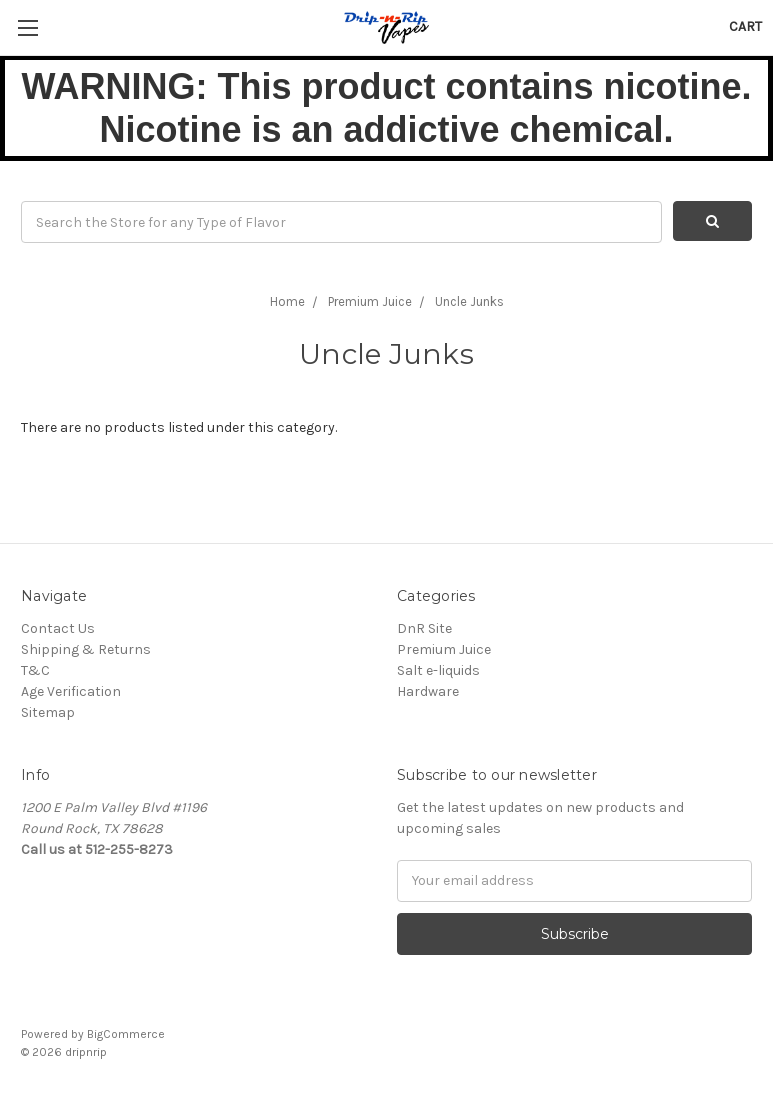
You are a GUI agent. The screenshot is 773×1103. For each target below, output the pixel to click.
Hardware (428, 691)
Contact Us (58, 628)
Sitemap (48, 712)
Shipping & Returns (86, 649)
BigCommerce (126, 1034)
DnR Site (424, 628)
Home (287, 301)
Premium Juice (370, 301)
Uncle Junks (469, 301)
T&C (35, 670)
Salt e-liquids (438, 670)
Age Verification (71, 691)
